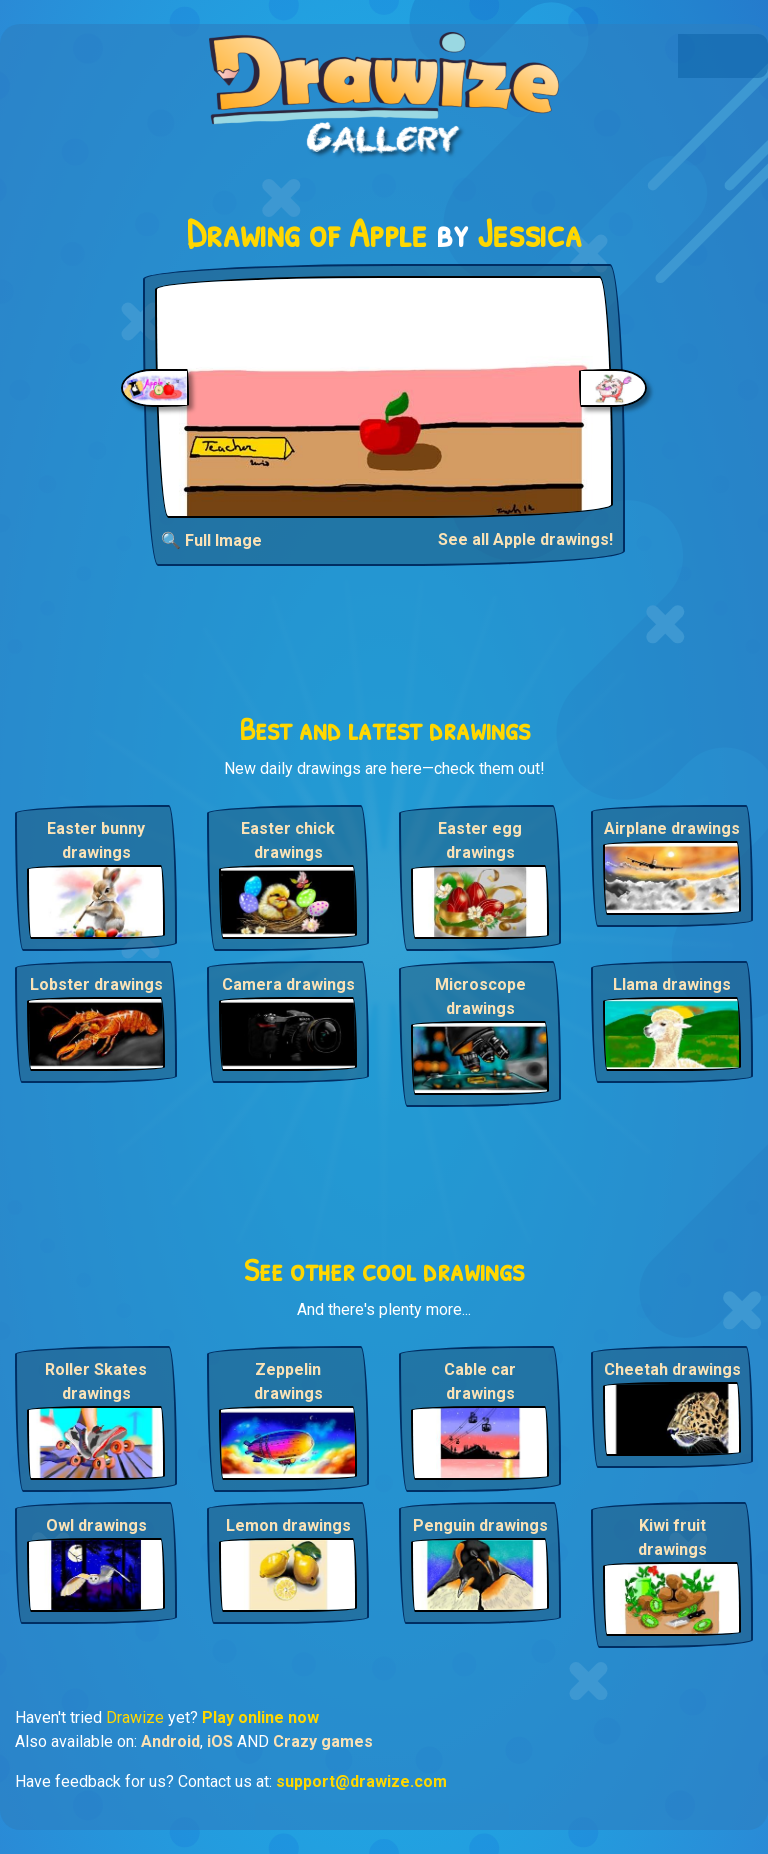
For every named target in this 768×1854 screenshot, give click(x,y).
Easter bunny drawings (96, 840)
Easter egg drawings (480, 840)
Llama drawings (672, 984)
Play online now (260, 1717)
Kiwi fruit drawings (672, 1537)
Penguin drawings (480, 1525)
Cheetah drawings (672, 1369)
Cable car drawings (480, 1381)
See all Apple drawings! (525, 539)
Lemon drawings (288, 1525)
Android (170, 1741)
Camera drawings (288, 984)
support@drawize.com (361, 1781)
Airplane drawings (672, 828)
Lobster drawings (96, 984)
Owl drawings (96, 1525)
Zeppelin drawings (288, 1381)
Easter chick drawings (288, 840)
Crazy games (323, 1741)
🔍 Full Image (211, 540)
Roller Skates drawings (96, 1381)
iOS (220, 1741)
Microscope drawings (480, 996)
